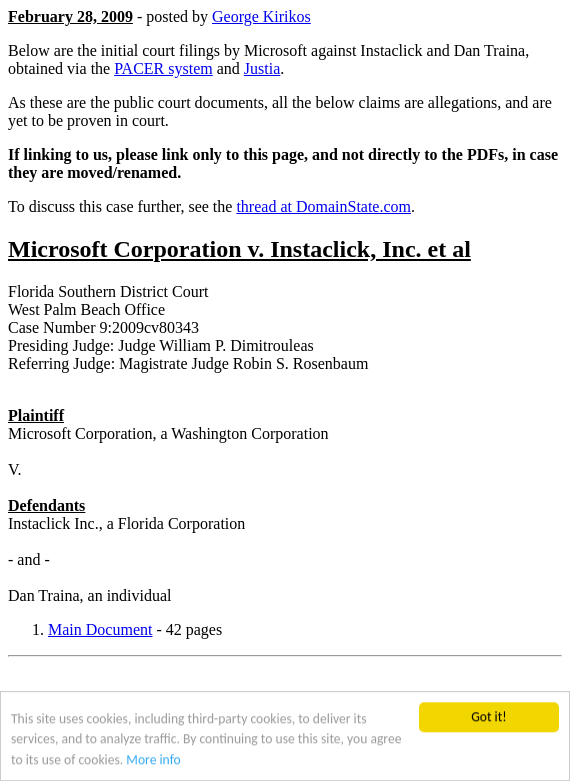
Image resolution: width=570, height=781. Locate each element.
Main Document (100, 629)
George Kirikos (261, 16)
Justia (262, 68)
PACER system (163, 68)
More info (153, 760)
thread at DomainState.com (323, 206)
